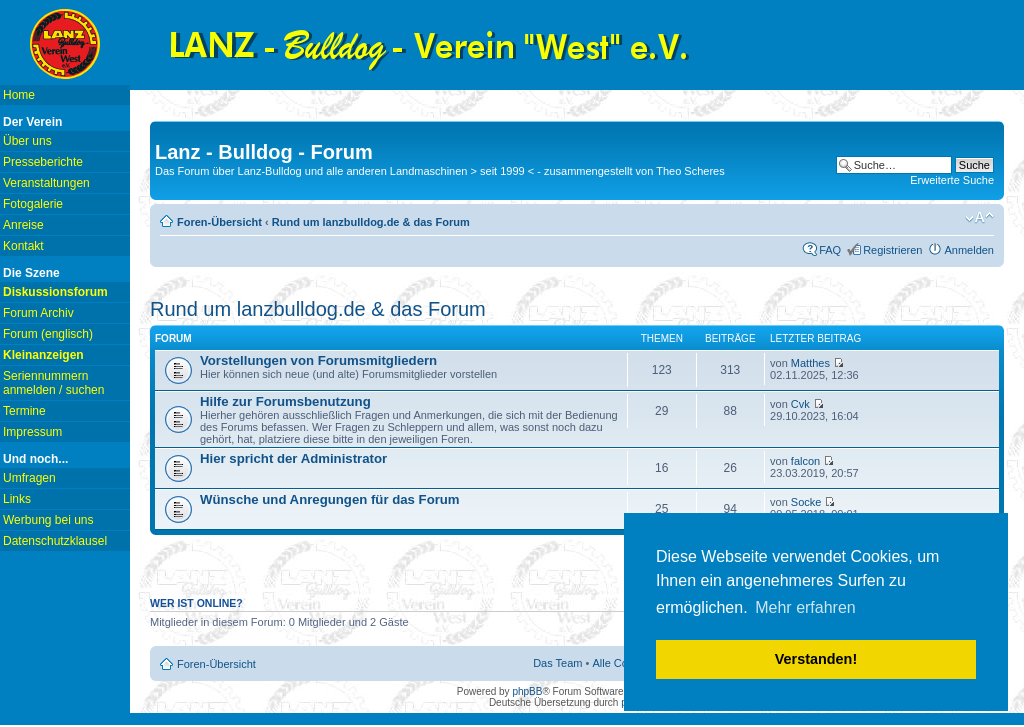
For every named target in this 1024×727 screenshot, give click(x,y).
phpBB (527, 691)
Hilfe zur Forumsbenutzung (285, 401)
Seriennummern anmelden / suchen (53, 383)
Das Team (557, 663)
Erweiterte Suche (952, 180)
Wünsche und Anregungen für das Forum (330, 499)
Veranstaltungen (46, 183)
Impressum (32, 432)
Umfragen (29, 478)
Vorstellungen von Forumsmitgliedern (318, 360)
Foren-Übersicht (219, 222)
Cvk (800, 404)
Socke (806, 502)
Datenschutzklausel (55, 541)
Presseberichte (43, 162)
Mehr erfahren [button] (805, 607)
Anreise (23, 225)
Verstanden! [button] (816, 659)
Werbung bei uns (48, 520)
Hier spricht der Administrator (293, 458)
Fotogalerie (33, 204)
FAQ (830, 250)
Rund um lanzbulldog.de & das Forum (371, 222)
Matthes (810, 363)
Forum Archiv (38, 313)
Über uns (27, 141)
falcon (805, 461)
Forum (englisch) (48, 334)
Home (19, 95)
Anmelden (969, 250)
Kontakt (23, 246)
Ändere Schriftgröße (979, 218)
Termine (24, 411)
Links (17, 499)
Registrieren (892, 250)
